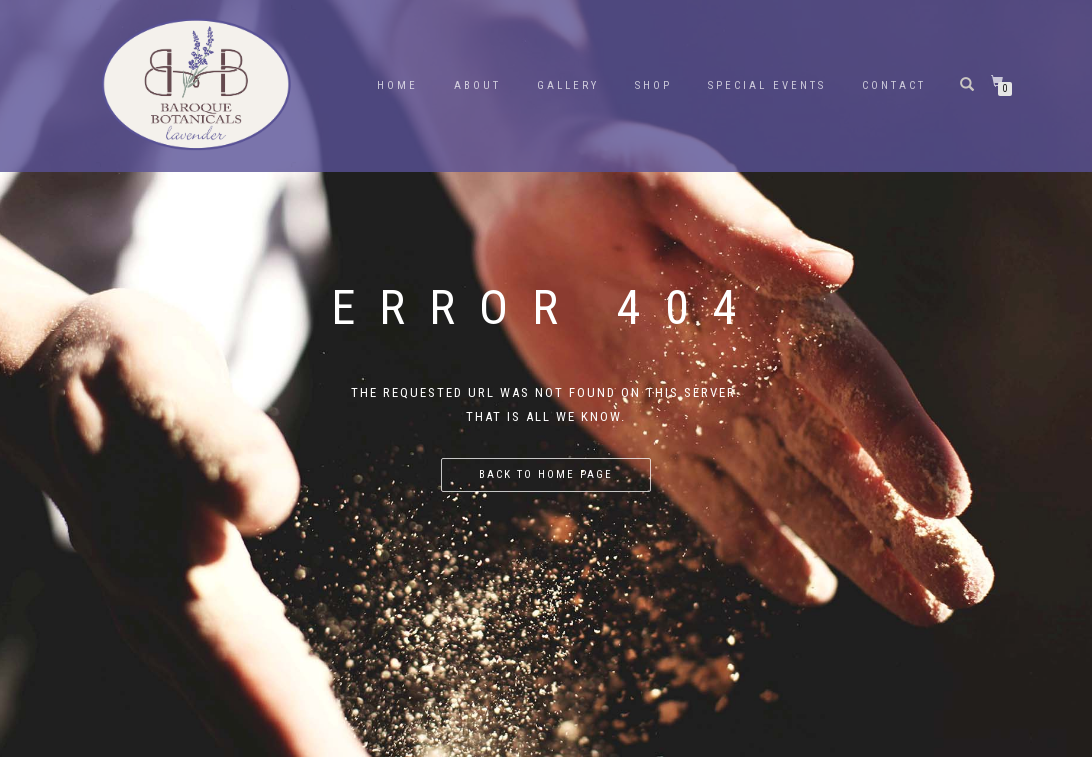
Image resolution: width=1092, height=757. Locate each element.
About (477, 85)
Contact (894, 85)
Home (397, 85)
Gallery (568, 85)
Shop (653, 85)
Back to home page (546, 474)
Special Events (767, 85)
